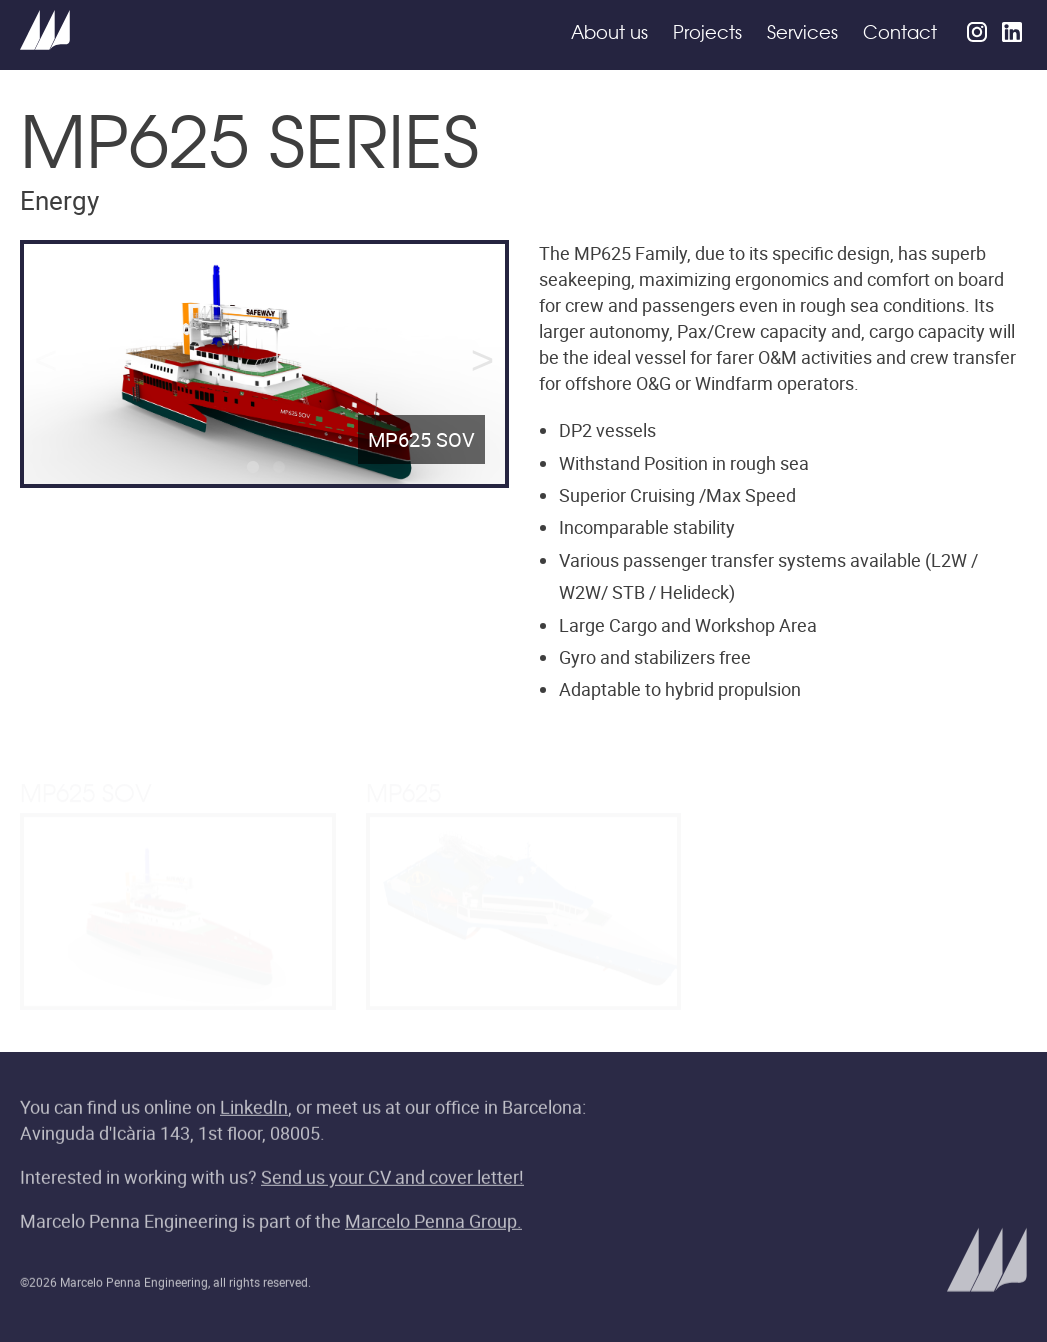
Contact (900, 34)
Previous (46, 364)
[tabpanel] (264, 364)
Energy (59, 200)
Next (483, 364)
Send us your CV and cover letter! (392, 1179)
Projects (707, 34)
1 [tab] (251, 471)
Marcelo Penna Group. (433, 1223)
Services (802, 34)
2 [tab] (277, 471)
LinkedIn (254, 1109)
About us (609, 34)
